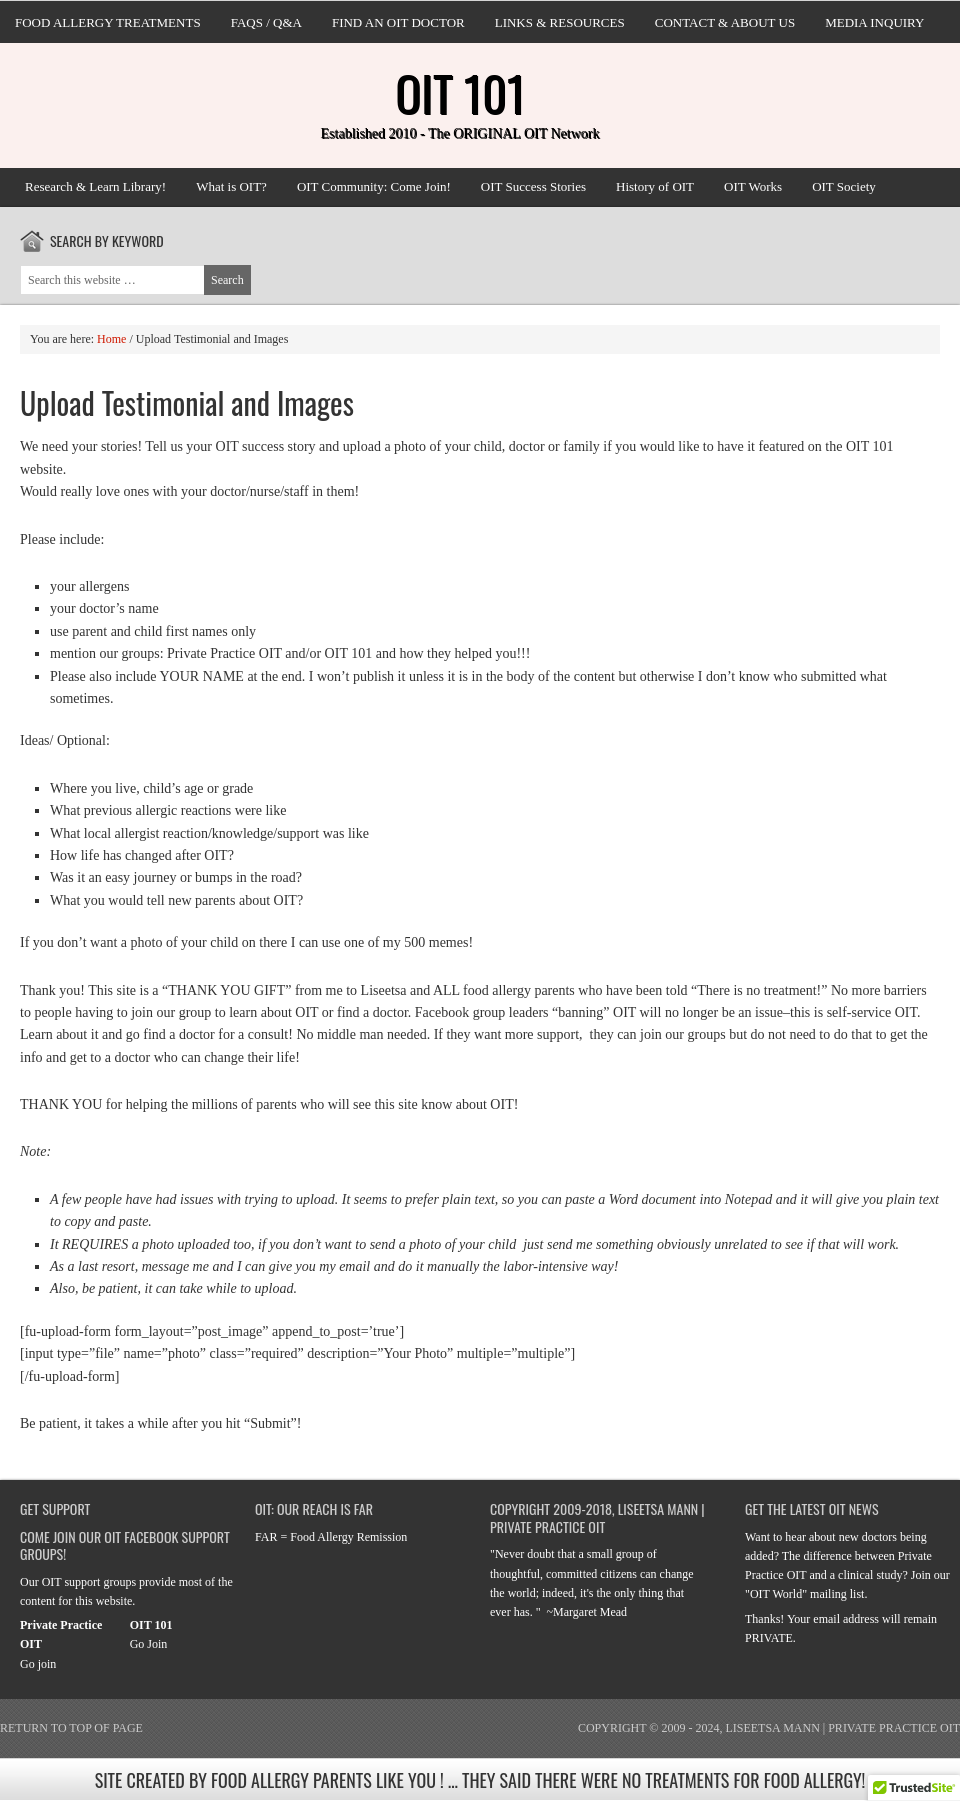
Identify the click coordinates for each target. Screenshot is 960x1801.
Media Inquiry (874, 22)
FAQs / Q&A (266, 22)
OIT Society (844, 186)
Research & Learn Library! (95, 186)
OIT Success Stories (533, 186)
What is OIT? (231, 186)
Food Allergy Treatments (108, 22)
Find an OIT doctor (398, 22)
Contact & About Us (725, 22)
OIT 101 (460, 92)
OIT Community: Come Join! (374, 186)
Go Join (149, 1644)
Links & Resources (560, 22)
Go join (38, 1664)
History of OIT (655, 186)
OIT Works (753, 186)
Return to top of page (71, 1728)
